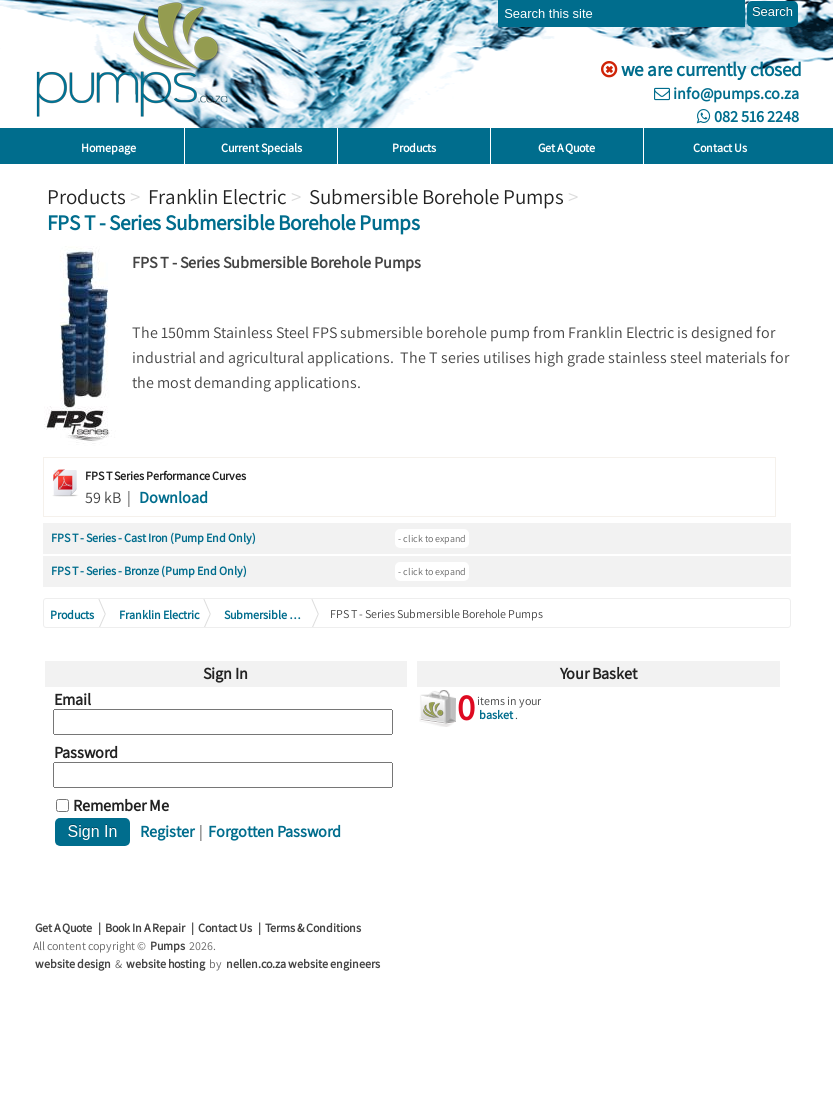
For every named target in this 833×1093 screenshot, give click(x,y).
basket (496, 714)
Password (86, 753)
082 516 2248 (748, 116)
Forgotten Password (274, 831)
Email (72, 700)
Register (167, 831)
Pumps (167, 945)
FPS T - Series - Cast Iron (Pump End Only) (153, 537)
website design (73, 963)
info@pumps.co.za (726, 93)
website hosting (165, 963)
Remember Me (121, 806)
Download (173, 497)
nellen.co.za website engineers (303, 963)
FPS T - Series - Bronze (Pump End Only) (149, 570)
